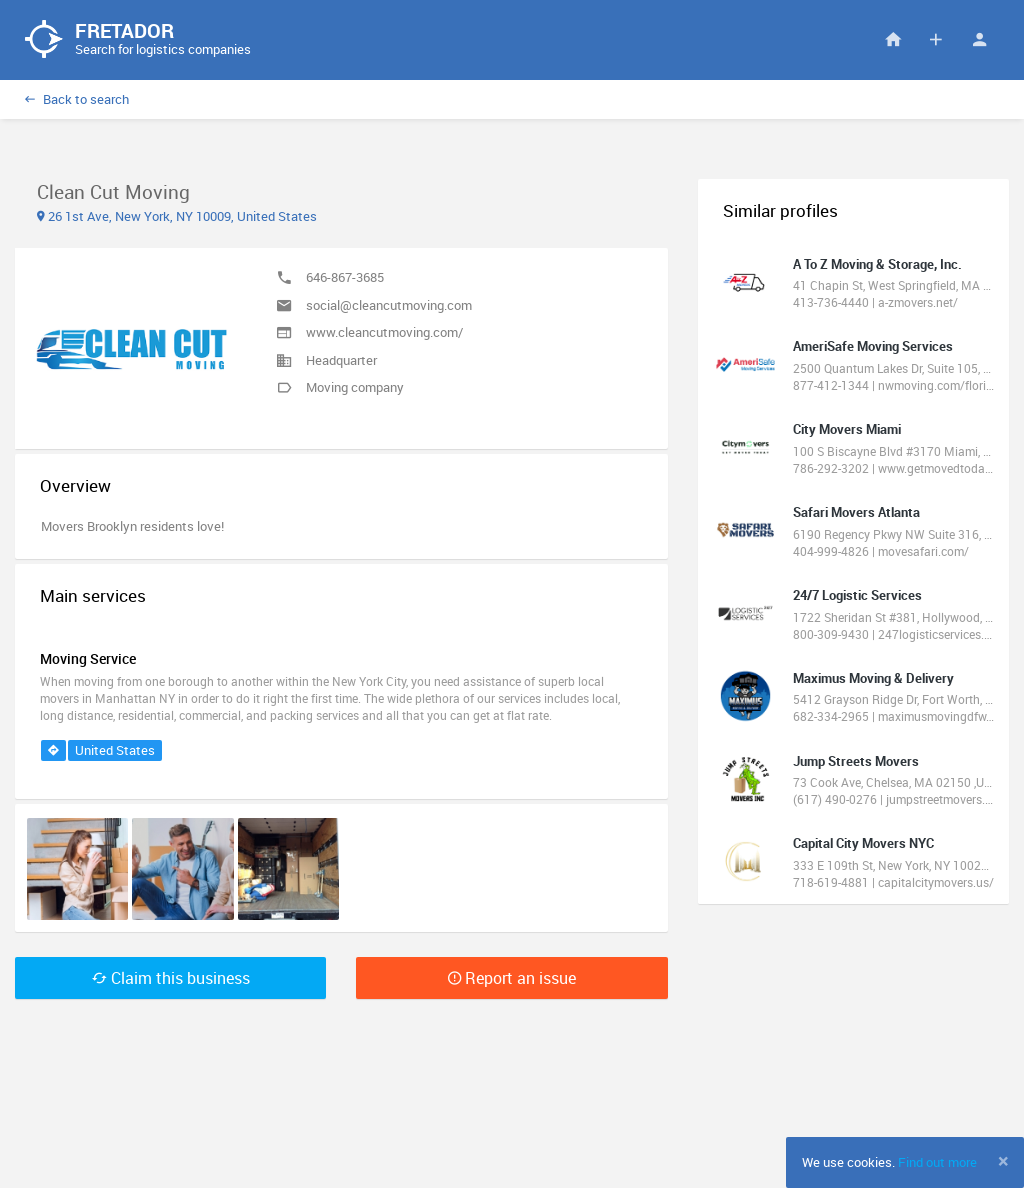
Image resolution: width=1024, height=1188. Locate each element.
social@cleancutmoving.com (389, 305)
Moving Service (88, 658)
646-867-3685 (345, 277)
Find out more (937, 1162)
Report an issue (512, 978)
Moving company (355, 387)
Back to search (77, 99)
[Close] (1003, 1161)
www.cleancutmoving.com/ (384, 332)
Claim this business (171, 978)
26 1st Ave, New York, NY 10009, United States (177, 216)
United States (115, 750)
